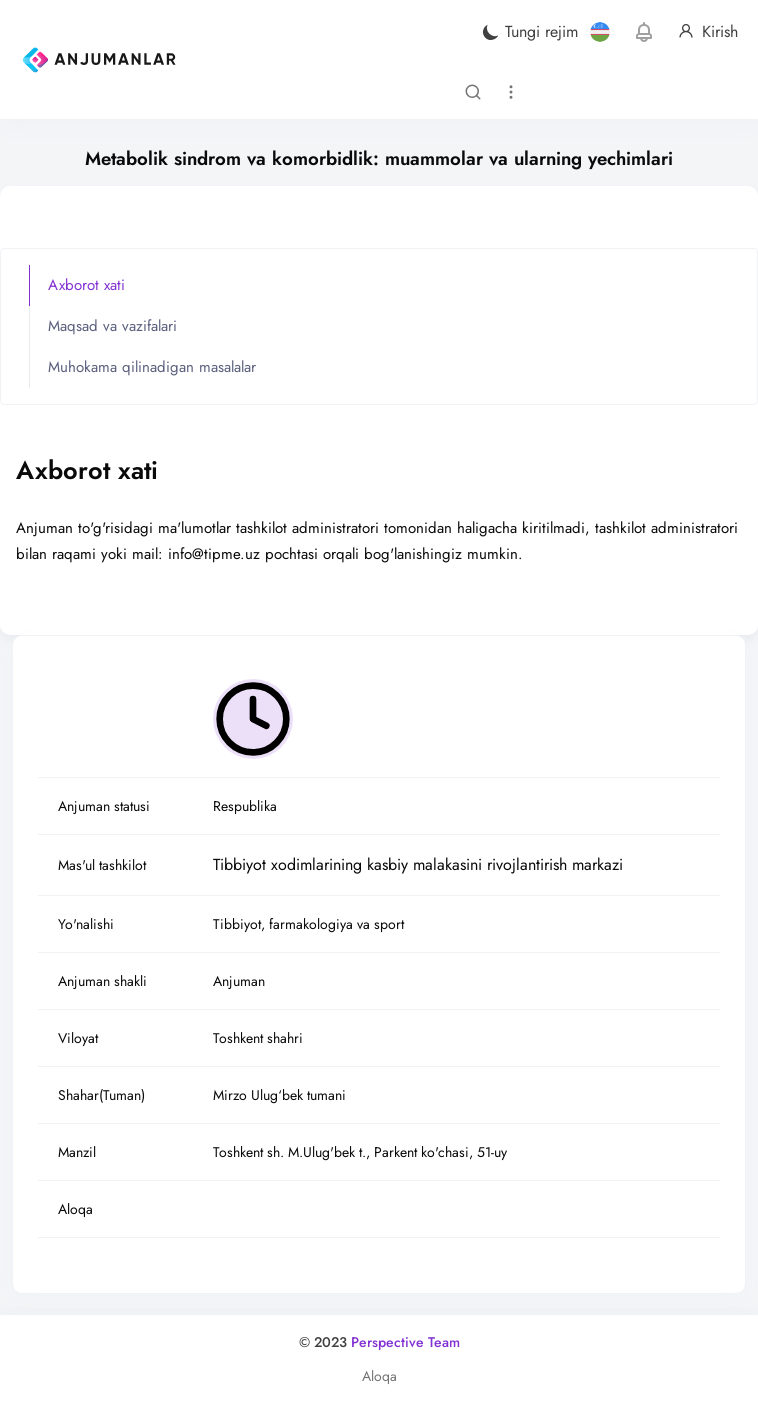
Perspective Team (405, 1342)
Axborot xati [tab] (86, 285)
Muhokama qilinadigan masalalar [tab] (152, 367)
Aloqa (379, 1376)
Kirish (708, 32)
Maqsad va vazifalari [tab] (112, 326)
